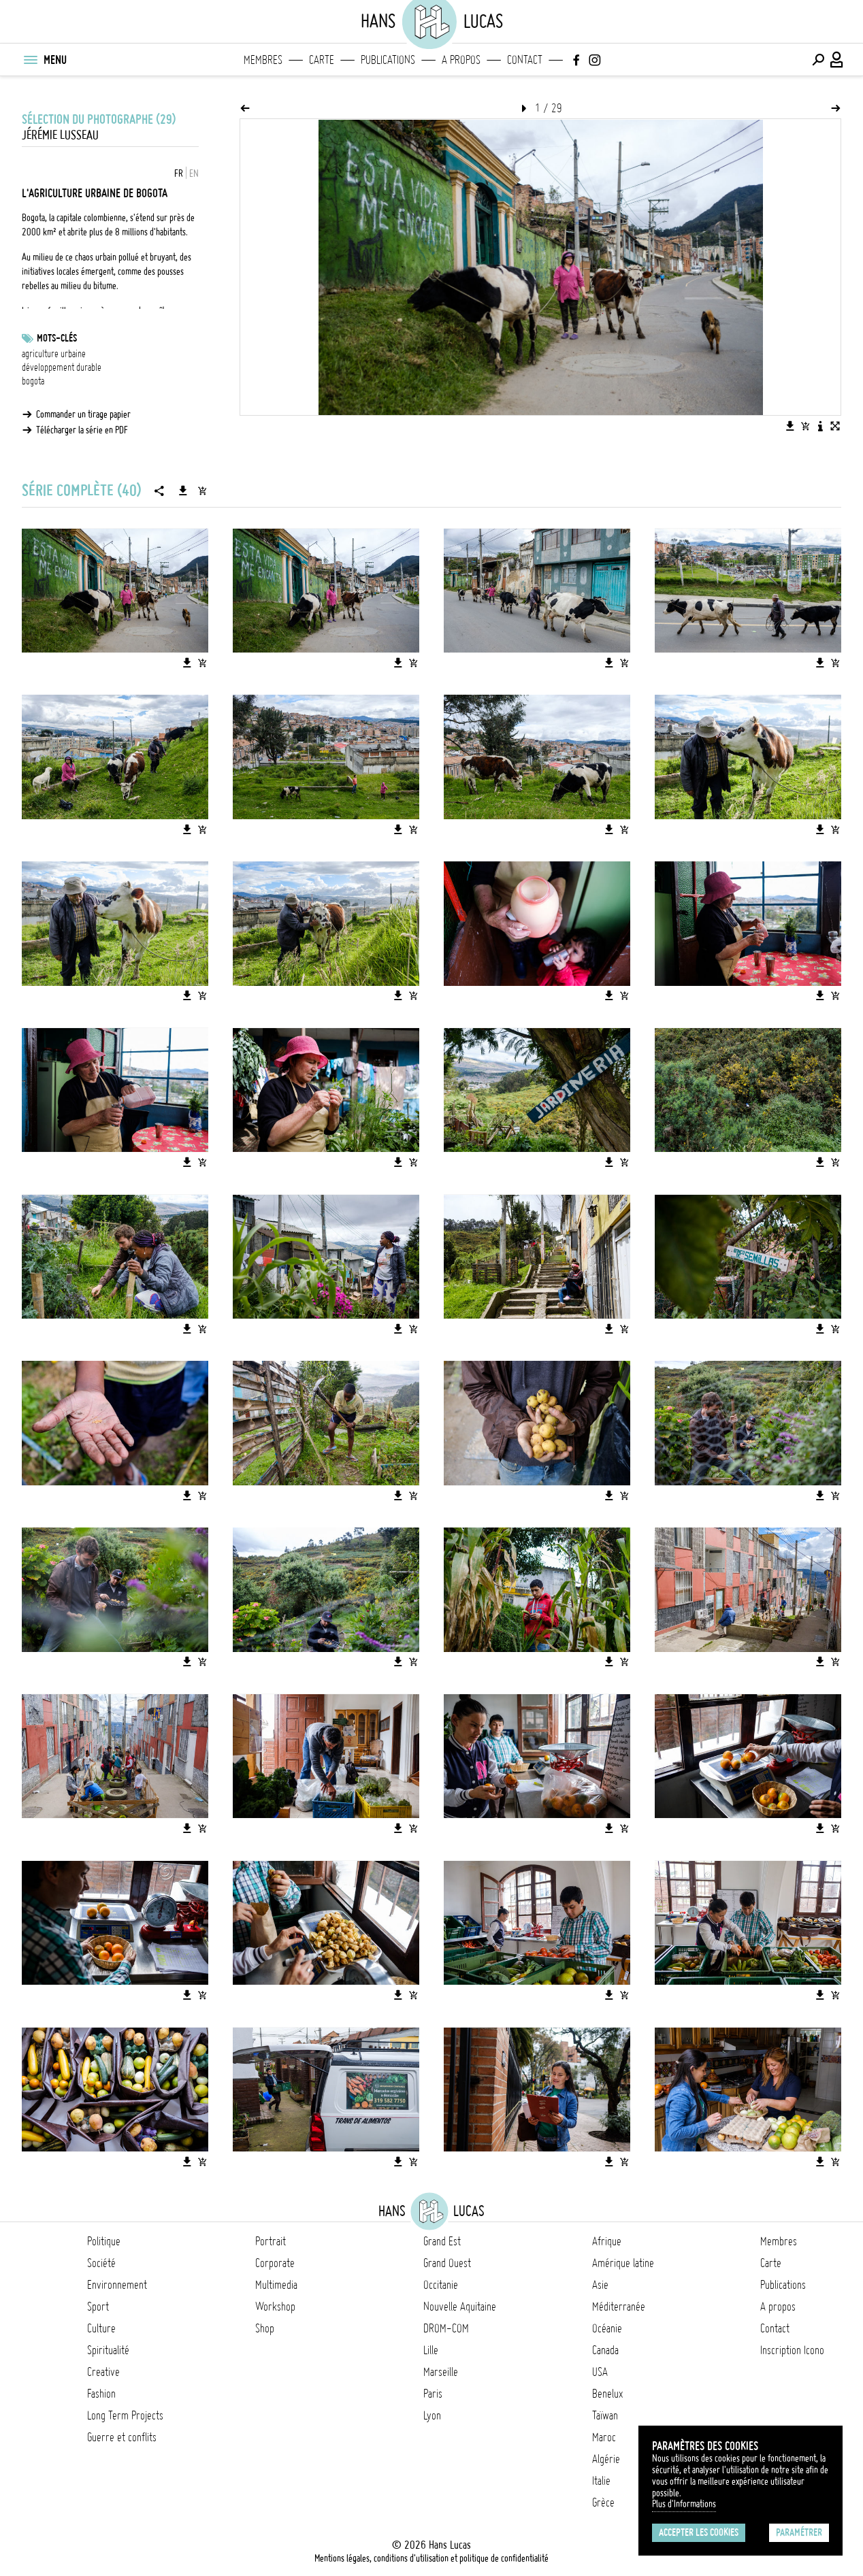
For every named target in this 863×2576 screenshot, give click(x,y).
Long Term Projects (125, 2415)
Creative (103, 2372)
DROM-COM (446, 2328)
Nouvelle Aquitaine (459, 2306)
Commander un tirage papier (83, 414)
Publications (388, 60)
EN (194, 173)
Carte (321, 60)
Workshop (275, 2306)
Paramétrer (799, 2532)
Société (101, 2263)
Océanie (607, 2328)
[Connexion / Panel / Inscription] (837, 59)
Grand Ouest (447, 2263)
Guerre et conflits (122, 2437)
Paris (432, 2393)
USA (600, 2372)
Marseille (440, 2372)
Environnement (117, 2285)
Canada (605, 2350)
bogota (33, 381)
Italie (601, 2481)
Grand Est (442, 2241)
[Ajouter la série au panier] (202, 490)
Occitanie (440, 2285)
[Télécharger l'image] (790, 426)
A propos (461, 60)
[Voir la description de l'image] (820, 426)
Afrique (606, 2241)
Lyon (432, 2415)
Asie (600, 2285)
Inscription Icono (792, 2350)
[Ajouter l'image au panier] (805, 426)
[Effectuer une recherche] (818, 59)
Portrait (270, 2241)
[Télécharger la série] (183, 490)
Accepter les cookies (698, 2532)
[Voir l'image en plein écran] (835, 426)
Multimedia (276, 2285)
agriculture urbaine (54, 354)
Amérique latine (623, 2263)
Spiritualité (108, 2350)
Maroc (604, 2437)
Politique (103, 2241)
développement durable (61, 367)
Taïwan (605, 2415)
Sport (98, 2306)
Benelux (607, 2393)
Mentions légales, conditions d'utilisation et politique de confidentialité (431, 2558)
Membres (263, 60)
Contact (524, 60)
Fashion (101, 2393)
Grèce (603, 2502)
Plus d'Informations (684, 2504)
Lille (430, 2350)
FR (178, 173)
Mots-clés (57, 338)
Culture (101, 2328)
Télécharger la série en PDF (82, 430)
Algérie (606, 2459)
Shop (264, 2328)
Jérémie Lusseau (60, 135)
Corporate (275, 2263)
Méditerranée (618, 2306)
